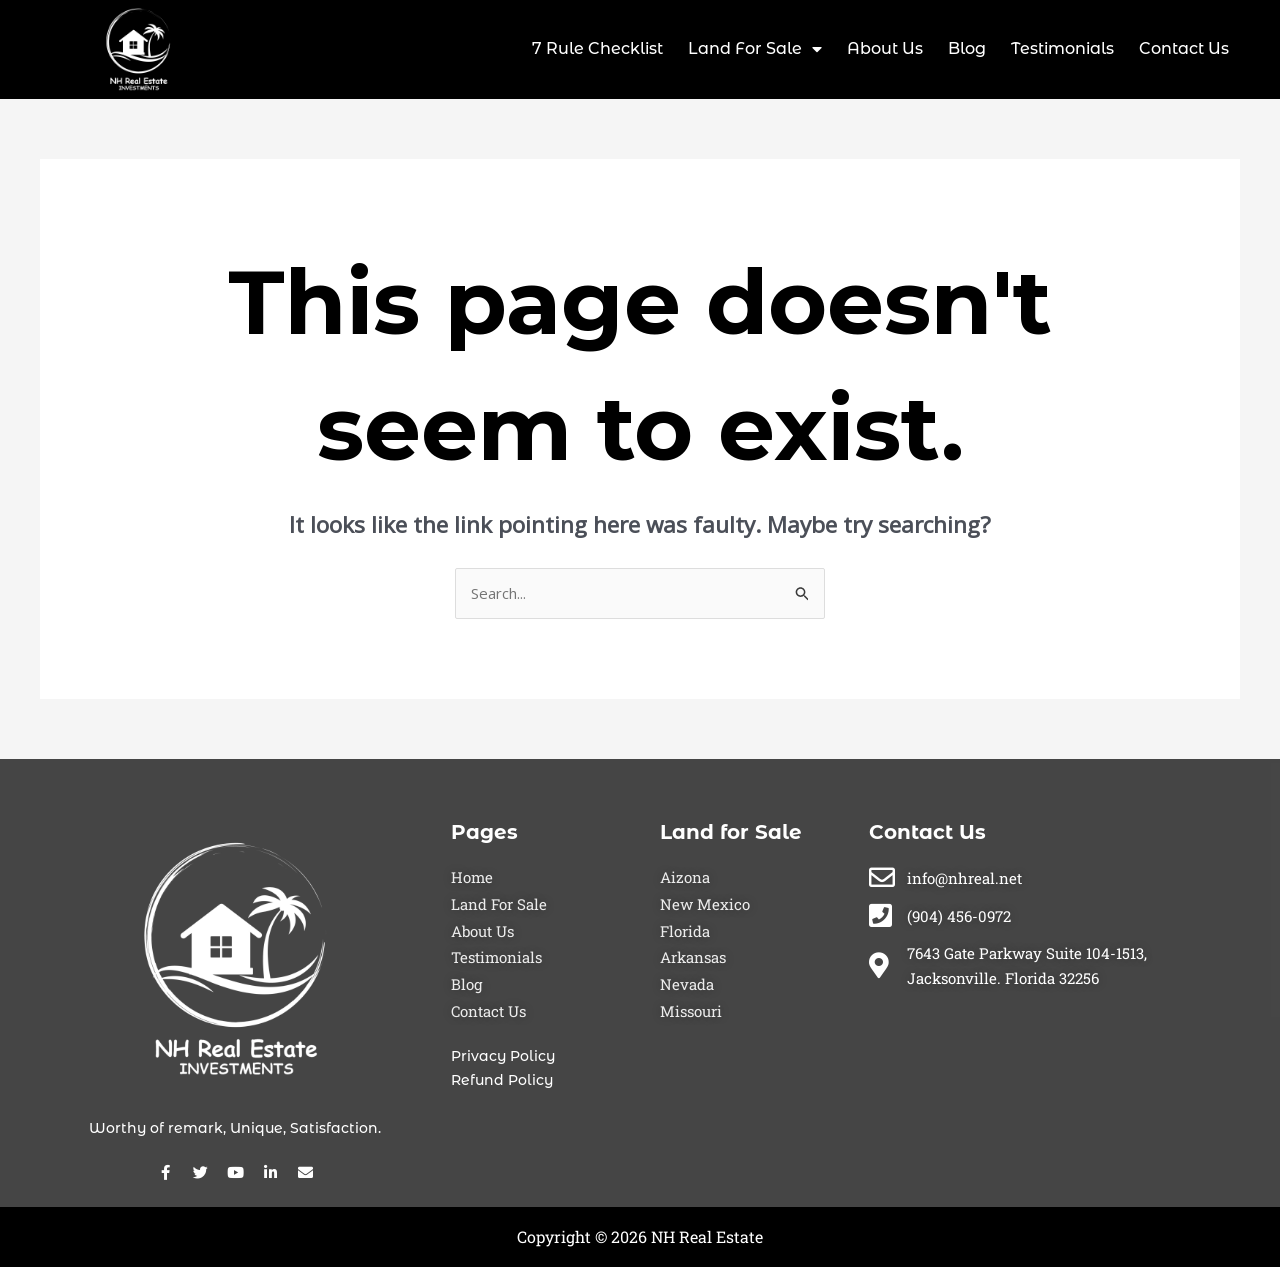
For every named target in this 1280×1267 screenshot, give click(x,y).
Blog (967, 48)
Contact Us (1184, 48)
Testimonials (1062, 48)
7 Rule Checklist (597, 48)
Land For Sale (755, 49)
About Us (885, 48)
